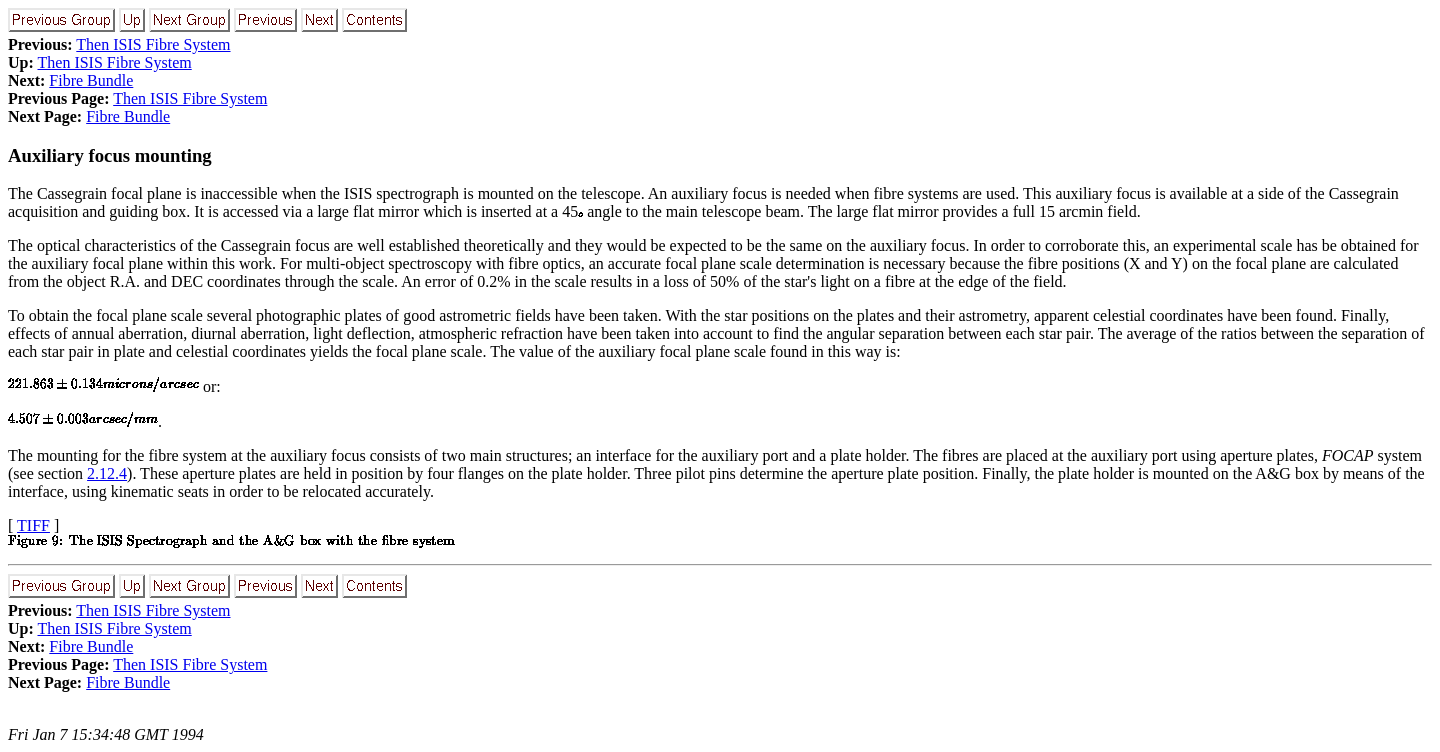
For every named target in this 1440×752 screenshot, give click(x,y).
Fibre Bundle (91, 80)
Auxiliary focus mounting (110, 155)
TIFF (33, 525)
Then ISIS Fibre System (153, 44)
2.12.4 (107, 473)
